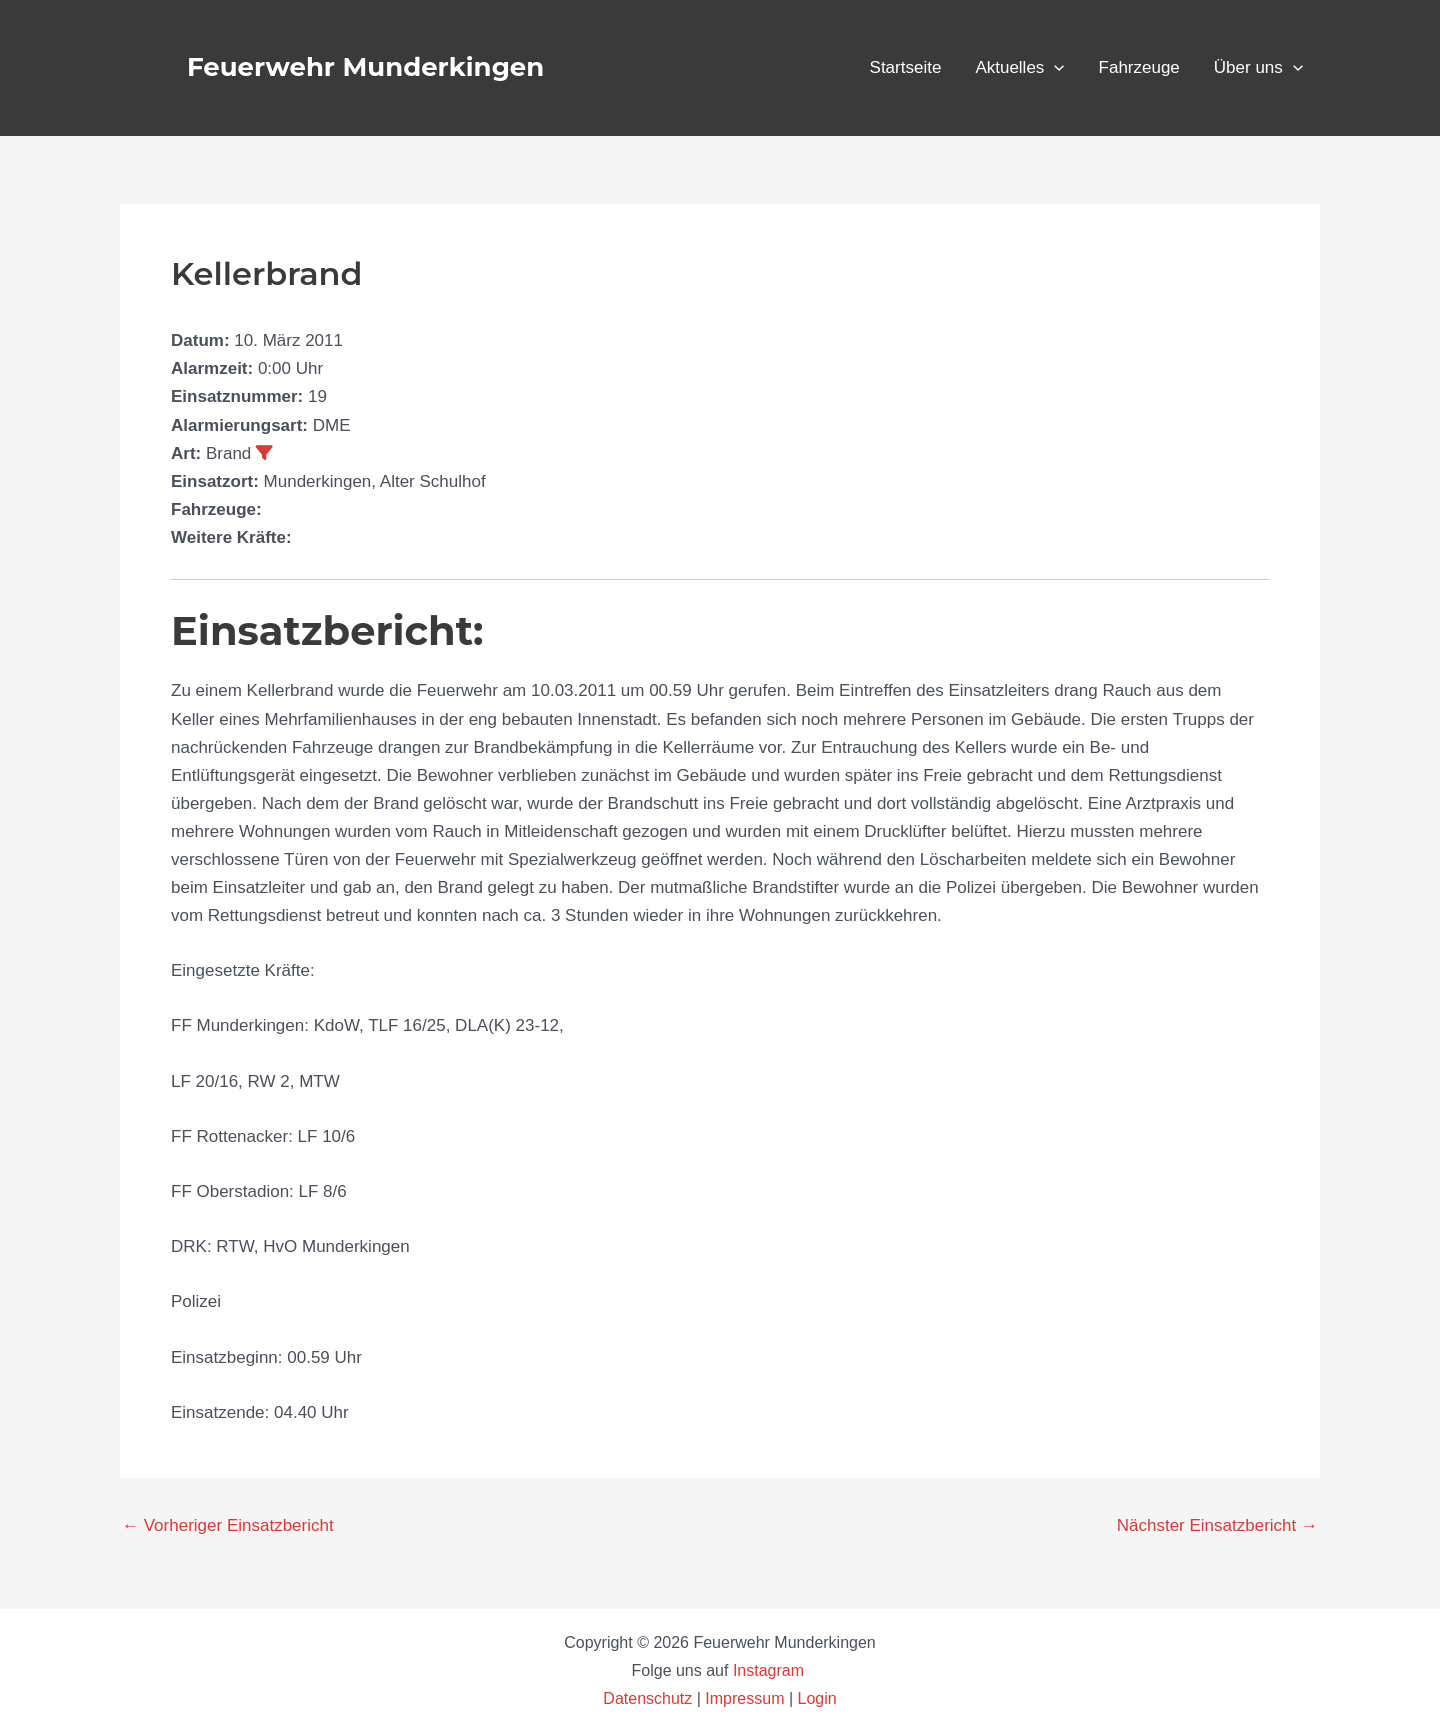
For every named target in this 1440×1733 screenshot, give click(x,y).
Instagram (771, 1670)
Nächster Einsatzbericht (1217, 1525)
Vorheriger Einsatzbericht (228, 1525)
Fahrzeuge (1139, 67)
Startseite (906, 67)
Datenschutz (649, 1698)
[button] (1054, 68)
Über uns (1258, 68)
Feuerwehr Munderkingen (365, 67)
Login (817, 1698)
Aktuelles (1019, 68)
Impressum (744, 1698)
